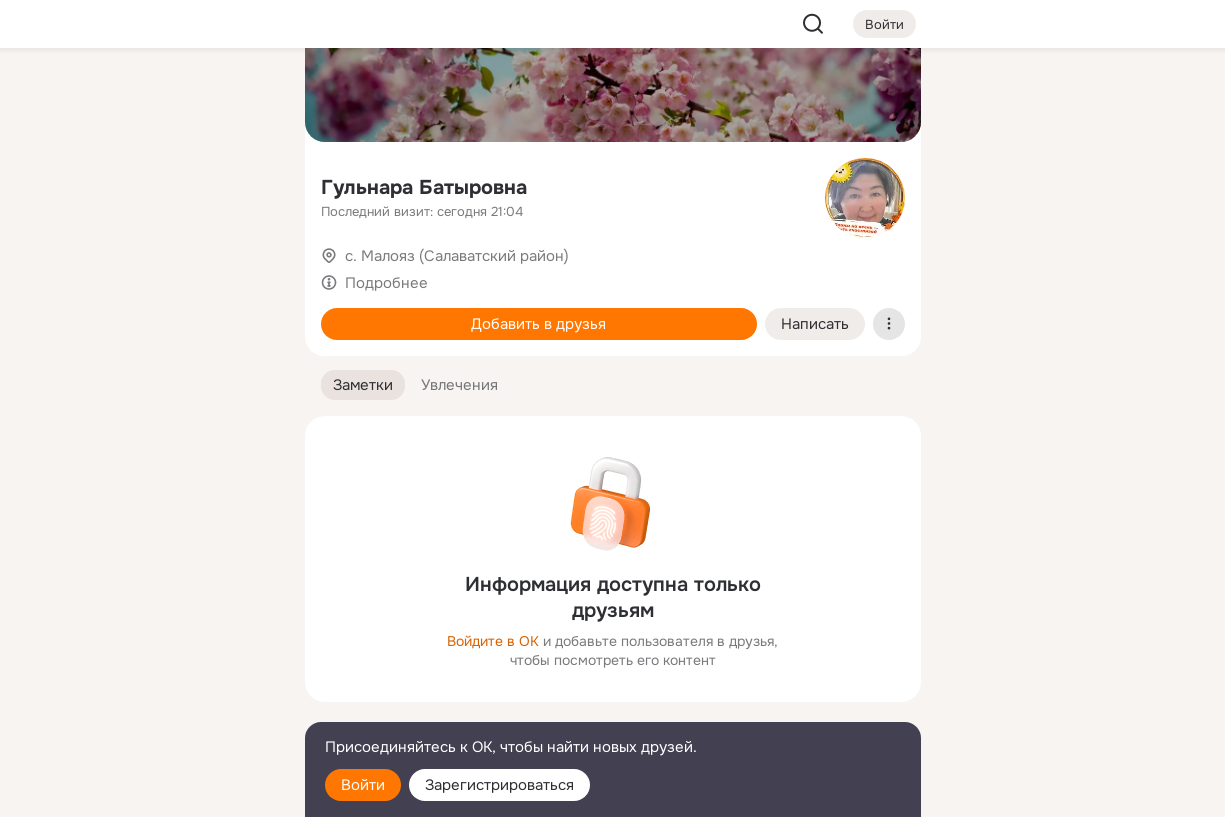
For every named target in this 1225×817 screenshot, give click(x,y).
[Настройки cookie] (157, 790)
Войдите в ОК (493, 641)
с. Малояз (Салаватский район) (457, 256)
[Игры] (244, 272)
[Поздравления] (156, 272)
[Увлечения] (156, 96)
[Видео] (244, 184)
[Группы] (244, 96)
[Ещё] (157, 662)
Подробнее (386, 283)
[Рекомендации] (156, 360)
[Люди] (156, 184)
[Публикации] (69, 184)
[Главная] (69, 96)
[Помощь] (69, 360)
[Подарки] (69, 272)
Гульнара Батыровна (424, 187)
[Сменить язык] (157, 705)
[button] (363, 385)
